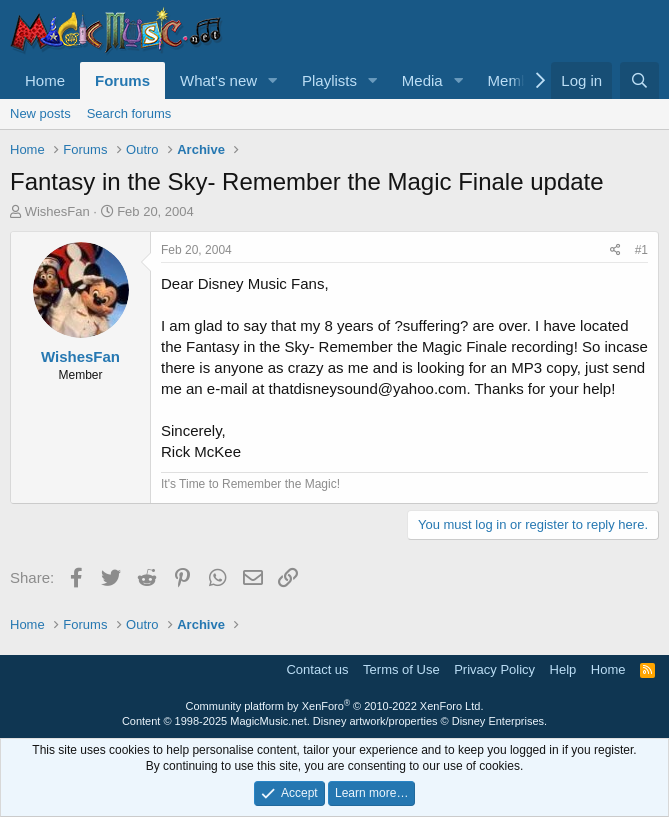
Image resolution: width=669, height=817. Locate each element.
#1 (641, 250)
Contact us (317, 669)
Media (422, 80)
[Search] (639, 80)
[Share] (615, 250)
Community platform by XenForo (335, 706)
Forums (122, 80)
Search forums (129, 113)
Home (45, 80)
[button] (273, 80)
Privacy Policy (494, 669)
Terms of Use (401, 669)
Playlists (329, 80)
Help (563, 669)
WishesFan (57, 211)
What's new (218, 80)
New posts (40, 113)
